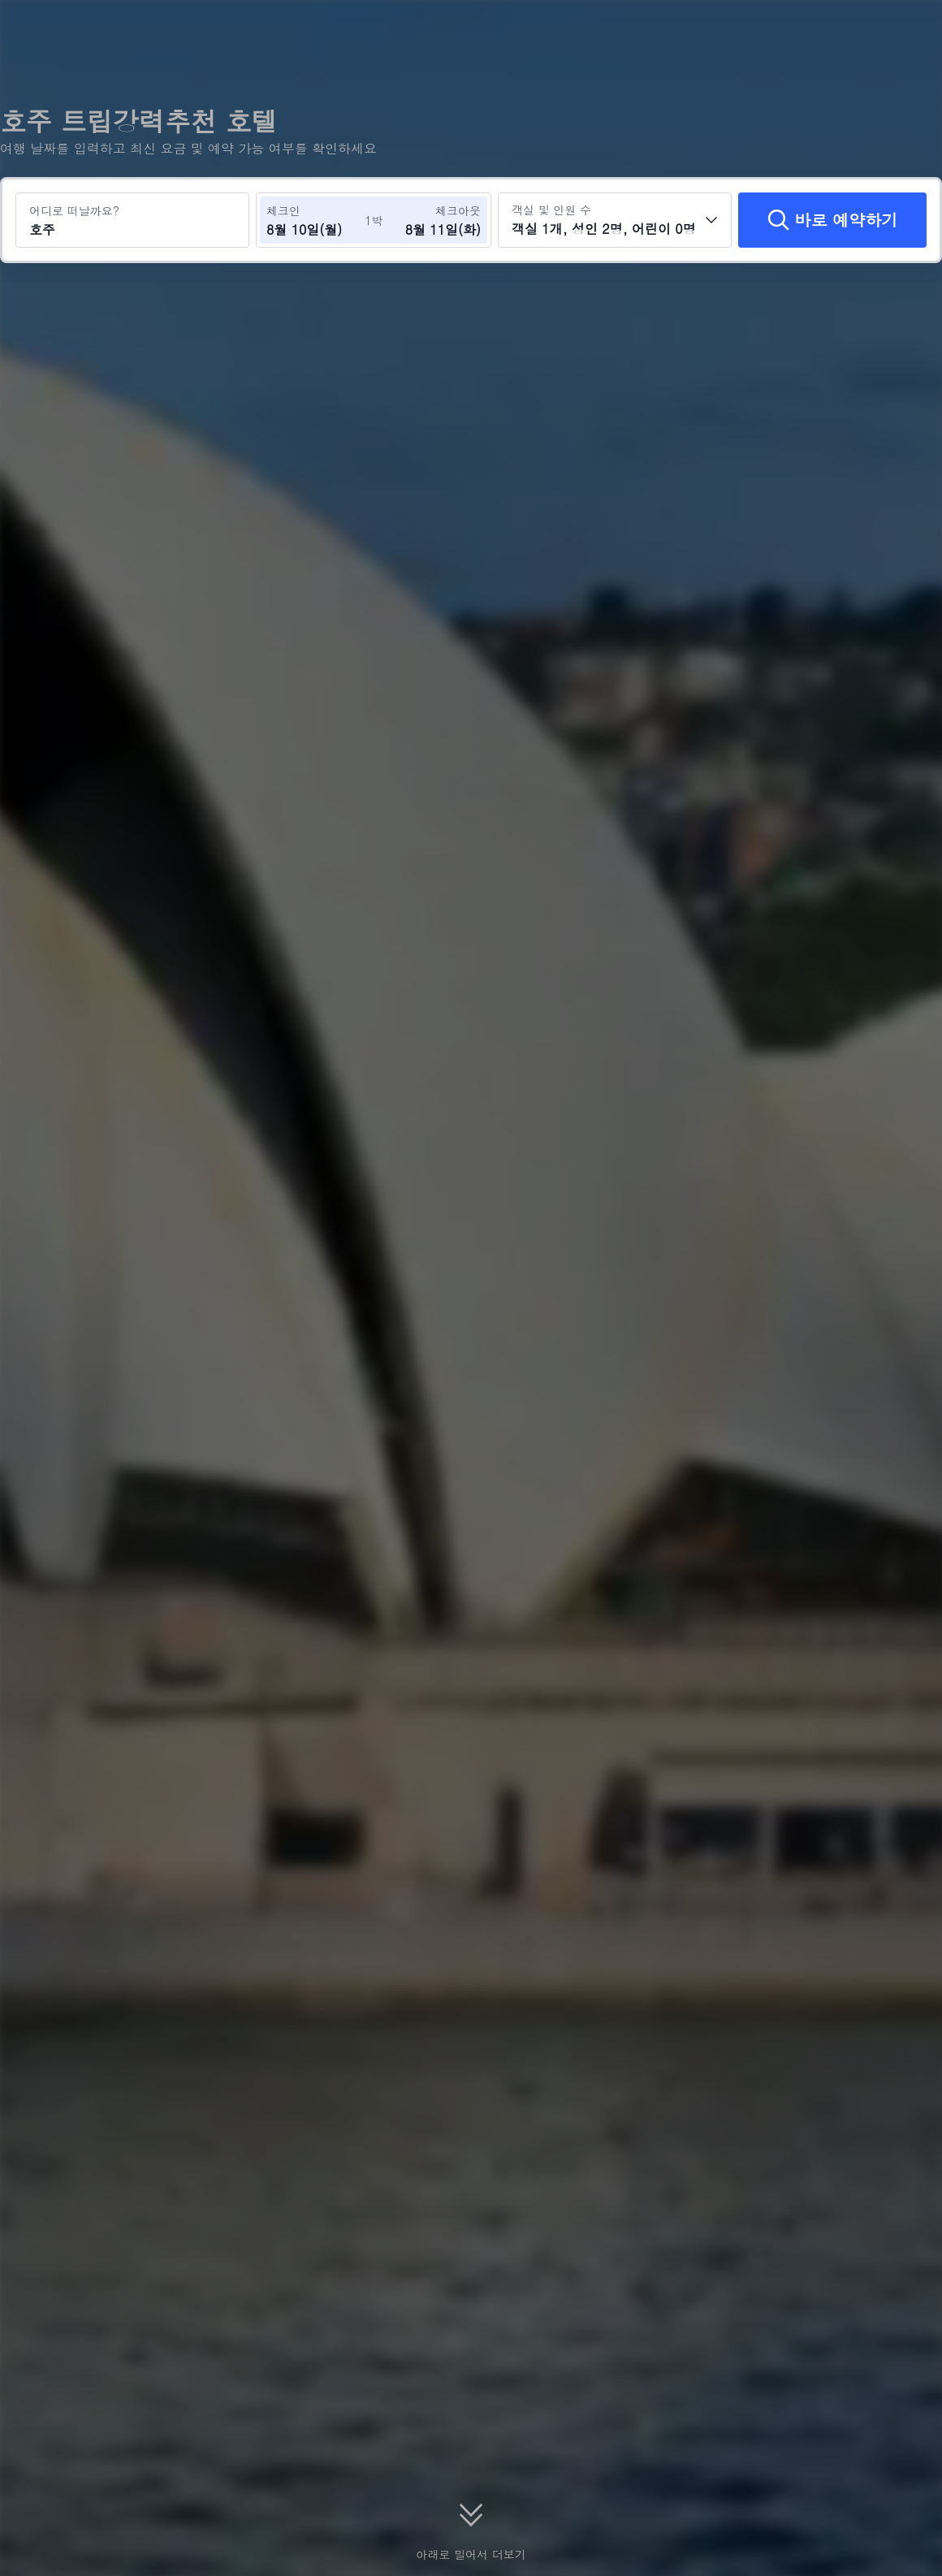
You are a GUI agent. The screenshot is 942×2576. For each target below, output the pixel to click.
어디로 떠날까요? (74, 210)
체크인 (283, 210)
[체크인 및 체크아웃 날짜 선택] (315, 220)
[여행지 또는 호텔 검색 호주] (132, 220)
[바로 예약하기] (832, 220)
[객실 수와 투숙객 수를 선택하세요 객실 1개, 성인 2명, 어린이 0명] (615, 220)
